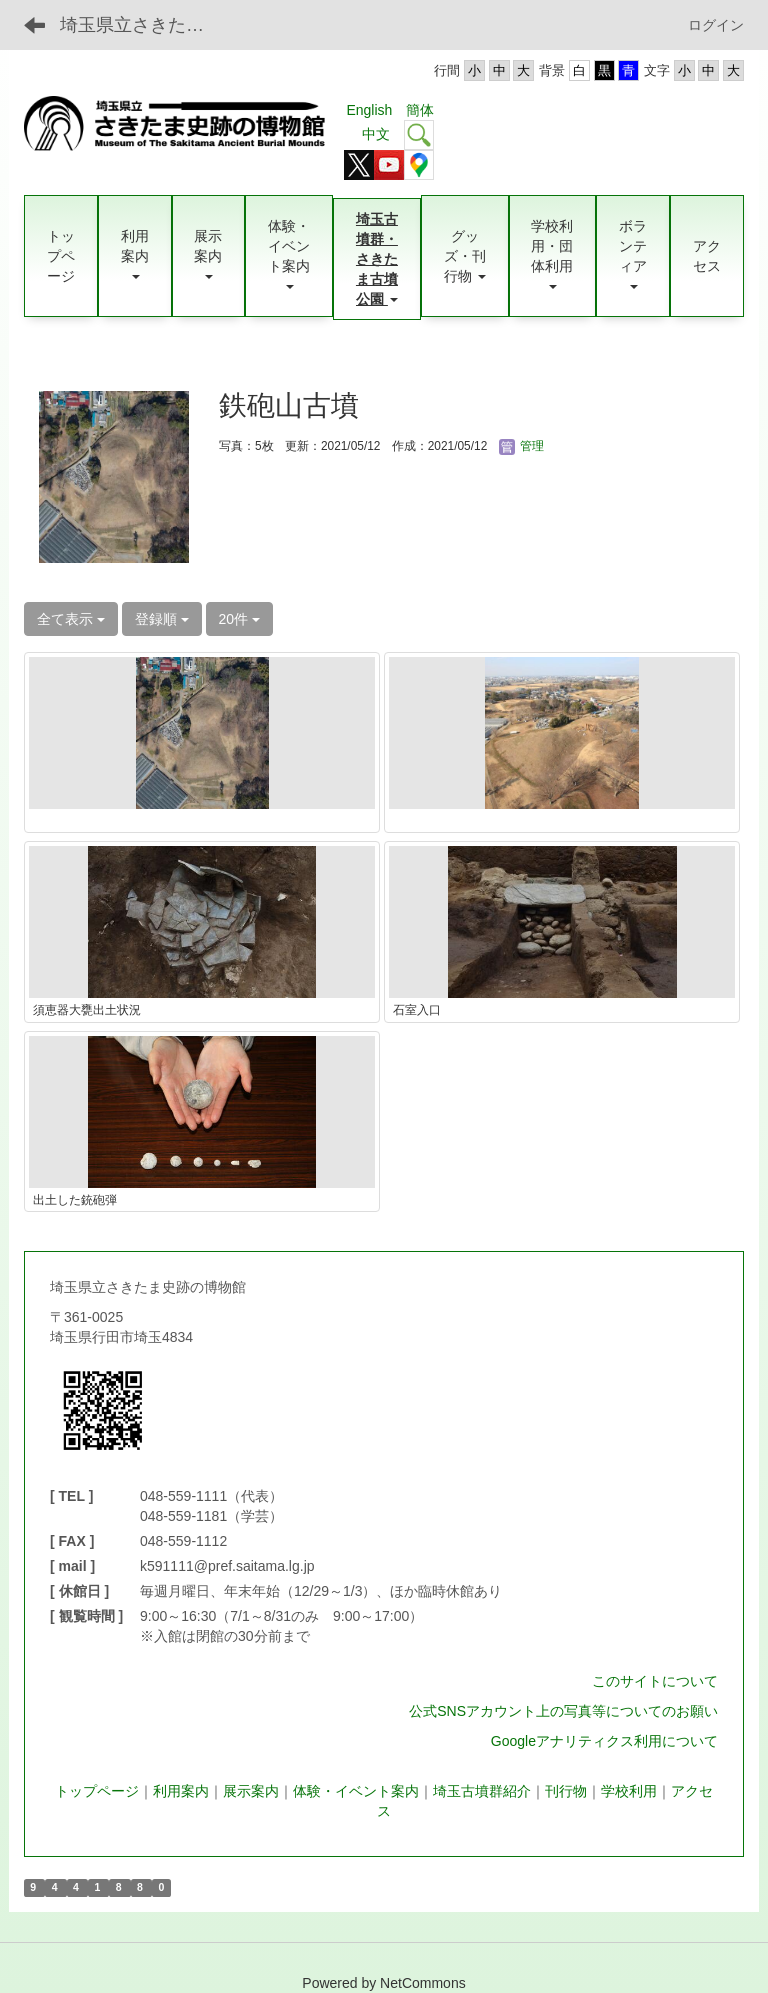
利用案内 (181, 1791)
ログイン (716, 25)
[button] (135, 256)
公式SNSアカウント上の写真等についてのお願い (563, 1711)
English (369, 110)
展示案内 (251, 1791)
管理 (521, 446)
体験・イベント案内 (356, 1791)
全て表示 (71, 619)
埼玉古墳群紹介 (482, 1791)
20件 (239, 619)
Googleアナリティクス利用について (604, 1741)
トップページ (97, 1791)
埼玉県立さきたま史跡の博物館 (144, 25)
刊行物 (566, 1791)
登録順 (162, 619)
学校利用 (629, 1791)
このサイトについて (655, 1681)
